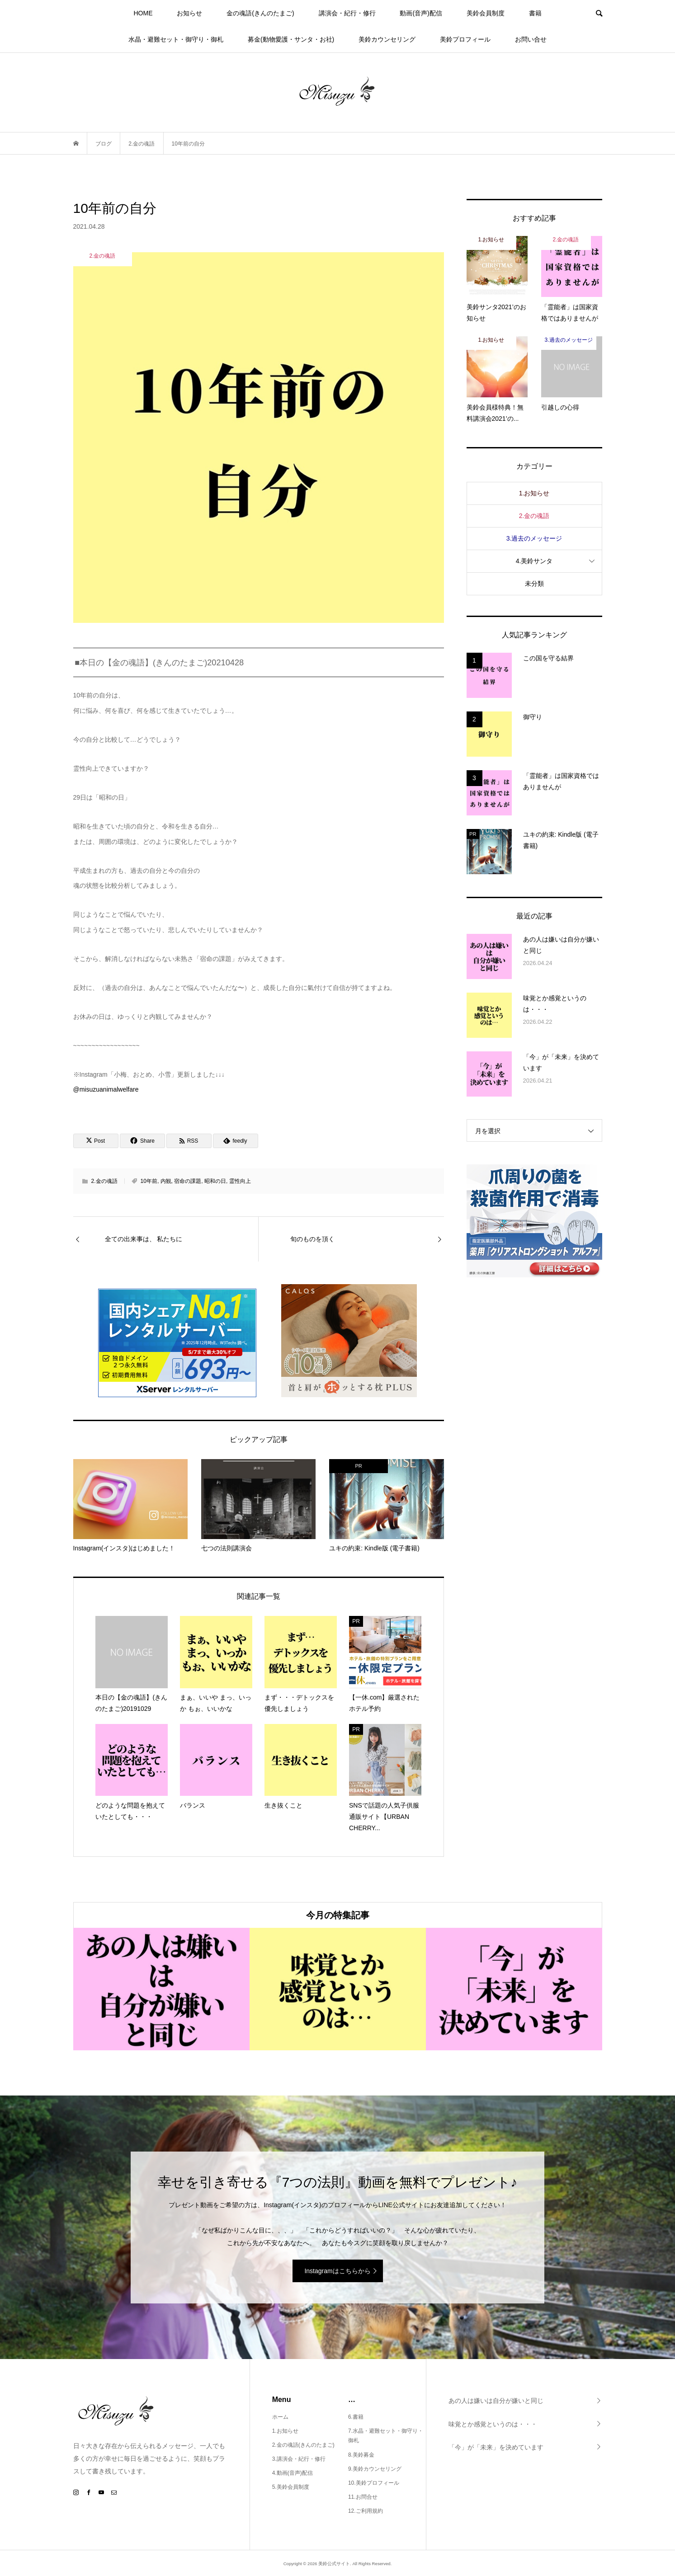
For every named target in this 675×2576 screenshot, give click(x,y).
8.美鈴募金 (361, 2455)
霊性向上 (240, 1181)
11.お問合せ (363, 2497)
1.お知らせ (534, 493)
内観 (165, 1181)
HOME (143, 13)
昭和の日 (215, 1181)
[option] (161, 1989)
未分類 (534, 583)
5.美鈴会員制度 (290, 2487)
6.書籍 (355, 2417)
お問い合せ (531, 39)
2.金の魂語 (104, 1181)
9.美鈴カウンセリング (374, 2469)
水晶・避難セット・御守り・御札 (175, 39)
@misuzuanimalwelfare (106, 1089)
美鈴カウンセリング (387, 39)
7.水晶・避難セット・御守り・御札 (385, 2436)
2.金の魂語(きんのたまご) (303, 2445)
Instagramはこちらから (337, 2271)
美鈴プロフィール (465, 39)
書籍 (535, 13)
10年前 (149, 1181)
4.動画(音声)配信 (292, 2473)
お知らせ (189, 13)
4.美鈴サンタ (534, 561)
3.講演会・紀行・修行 (299, 2459)
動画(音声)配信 (421, 13)
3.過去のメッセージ (534, 538)
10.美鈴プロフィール (373, 2483)
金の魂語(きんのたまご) (260, 13)
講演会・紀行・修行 (347, 13)
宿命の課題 (187, 1181)
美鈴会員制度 (486, 13)
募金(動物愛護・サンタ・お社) (291, 39)
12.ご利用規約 (365, 2511)
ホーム (280, 2417)
